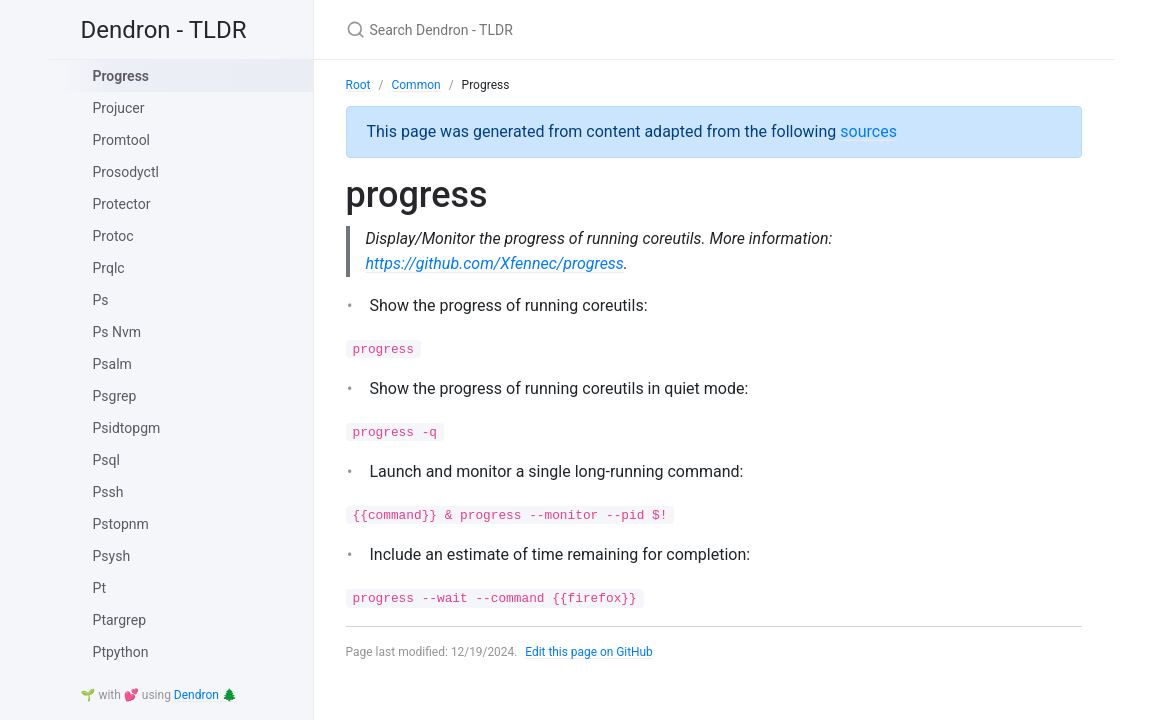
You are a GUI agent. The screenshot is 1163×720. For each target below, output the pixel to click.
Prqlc (109, 268)
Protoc (113, 236)
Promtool (122, 140)
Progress (121, 76)
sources (868, 131)
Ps (101, 300)
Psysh (112, 556)
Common (415, 85)
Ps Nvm (117, 332)
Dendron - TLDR (164, 30)
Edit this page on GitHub (590, 652)
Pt (100, 588)
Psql (106, 460)
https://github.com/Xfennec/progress (495, 263)
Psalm (112, 364)
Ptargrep (120, 620)
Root (358, 85)
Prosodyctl (126, 172)
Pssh (108, 492)
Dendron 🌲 (205, 695)
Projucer (119, 108)
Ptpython (121, 652)
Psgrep (115, 396)
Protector (122, 204)
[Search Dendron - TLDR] (582, 29)
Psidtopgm (127, 428)
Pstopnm (121, 524)
